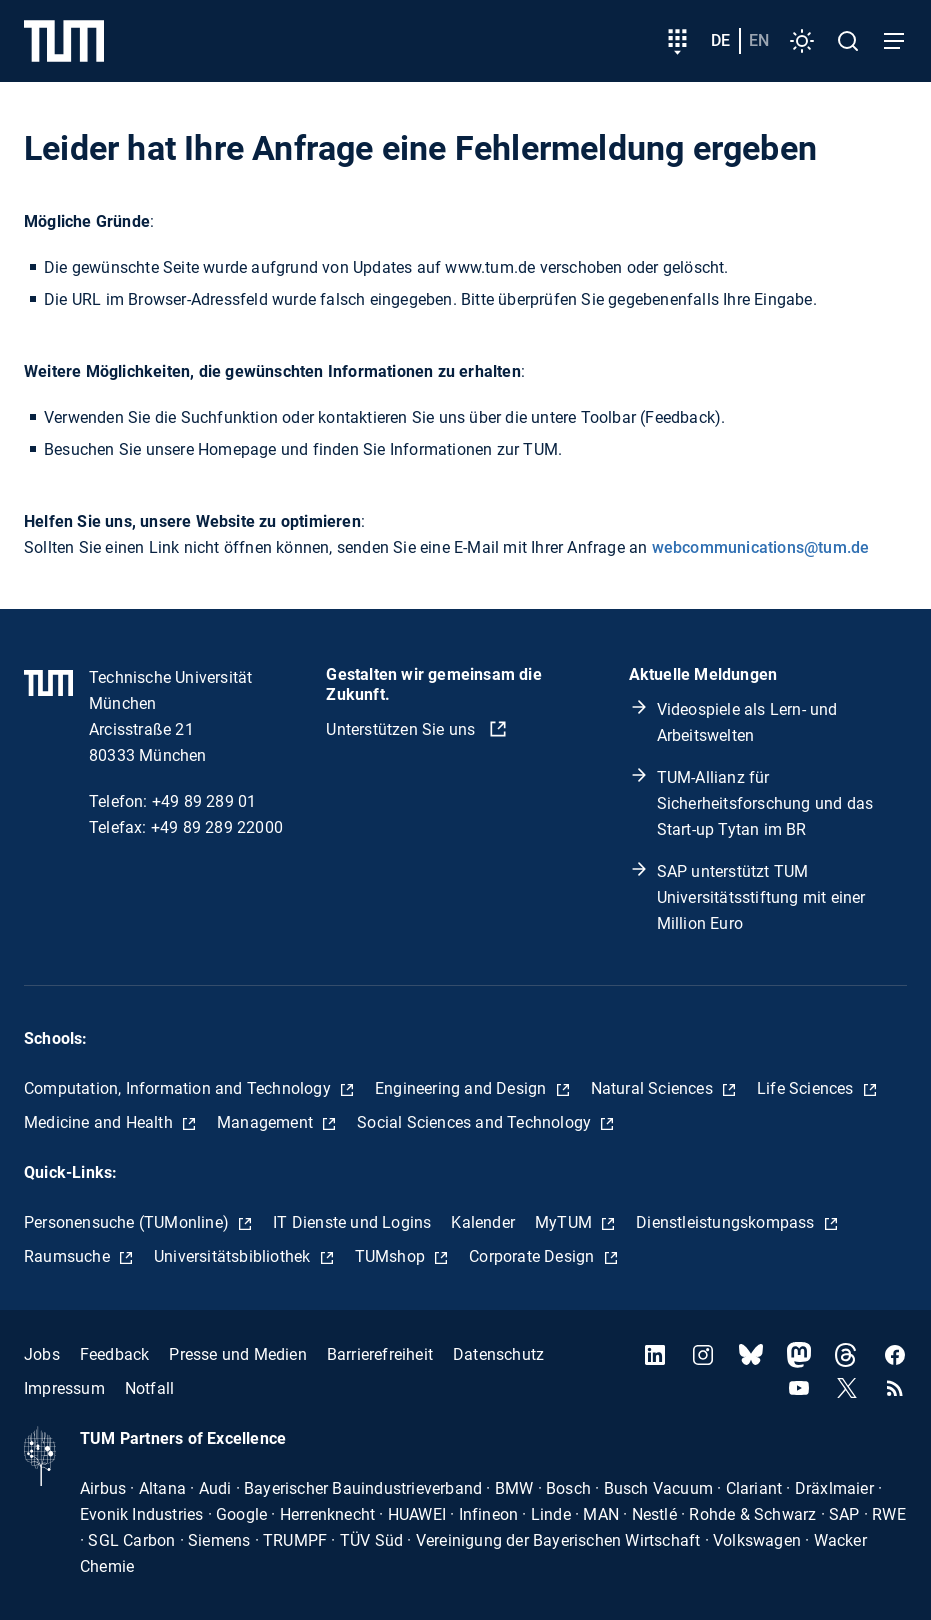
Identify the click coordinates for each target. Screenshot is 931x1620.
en (759, 40)
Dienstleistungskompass (727, 1222)
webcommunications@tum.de (761, 547)
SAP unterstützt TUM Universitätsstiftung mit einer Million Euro (761, 897)
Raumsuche (69, 1256)
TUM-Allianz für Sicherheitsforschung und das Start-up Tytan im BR (765, 803)
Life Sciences (807, 1088)
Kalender (483, 1222)
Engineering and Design (463, 1088)
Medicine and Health (100, 1122)
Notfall (149, 1388)
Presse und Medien (237, 1354)
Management (267, 1122)
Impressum (64, 1388)
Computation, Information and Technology (179, 1088)
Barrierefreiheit (380, 1354)
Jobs (42, 1354)
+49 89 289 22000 (217, 827)
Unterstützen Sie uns (402, 729)
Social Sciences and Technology (476, 1122)
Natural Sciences (654, 1088)
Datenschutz (498, 1354)
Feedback (115, 1354)
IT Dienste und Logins (352, 1222)
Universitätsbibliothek (234, 1256)
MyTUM (565, 1222)
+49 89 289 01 (204, 801)
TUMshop (392, 1256)
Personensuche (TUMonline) (128, 1222)
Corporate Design (533, 1256)
